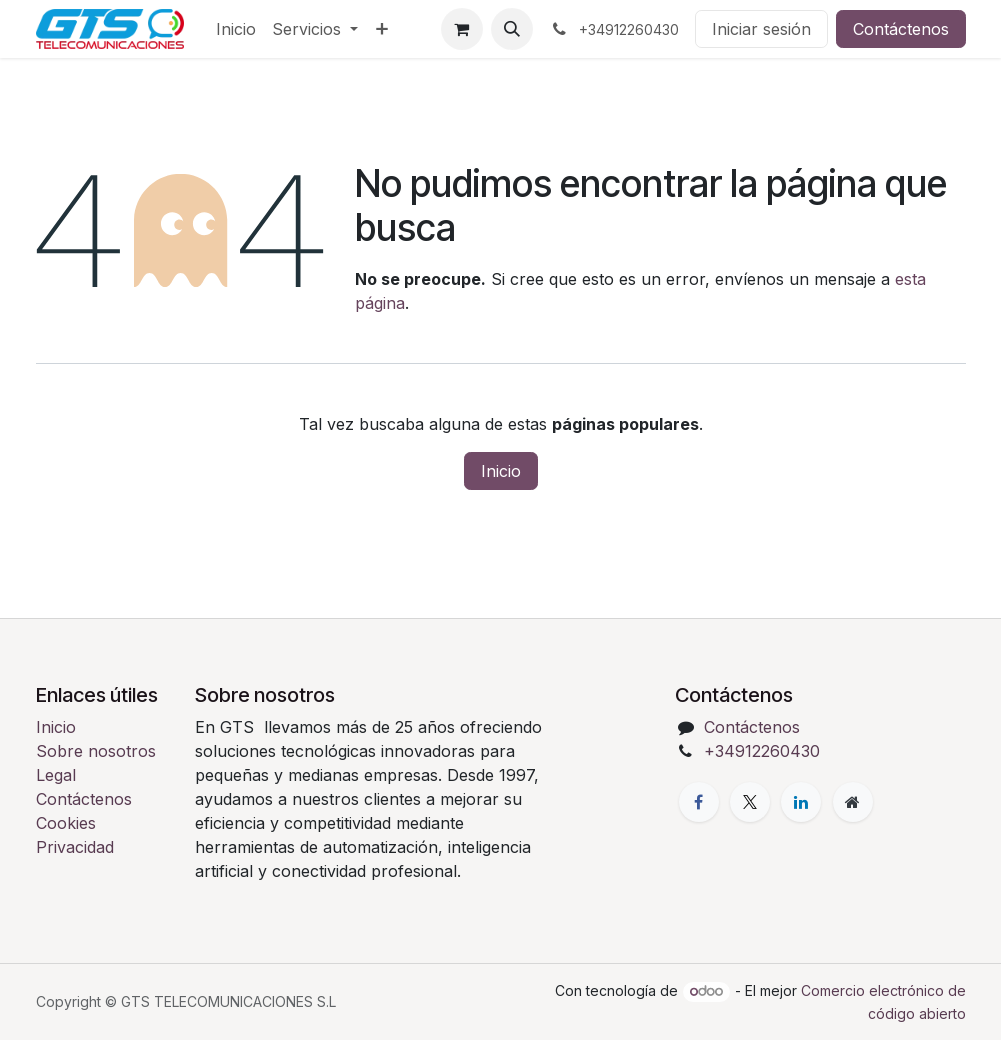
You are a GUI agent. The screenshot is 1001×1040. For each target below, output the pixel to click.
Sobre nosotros (96, 751)
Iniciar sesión (761, 29)
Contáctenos (901, 29)
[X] (750, 802)
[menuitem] (236, 29)
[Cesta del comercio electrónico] (462, 29)
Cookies (66, 823)
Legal (56, 775)
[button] (512, 29)
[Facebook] (699, 802)
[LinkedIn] (801, 802)
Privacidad (75, 847)
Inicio (501, 471)
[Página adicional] (853, 802)
